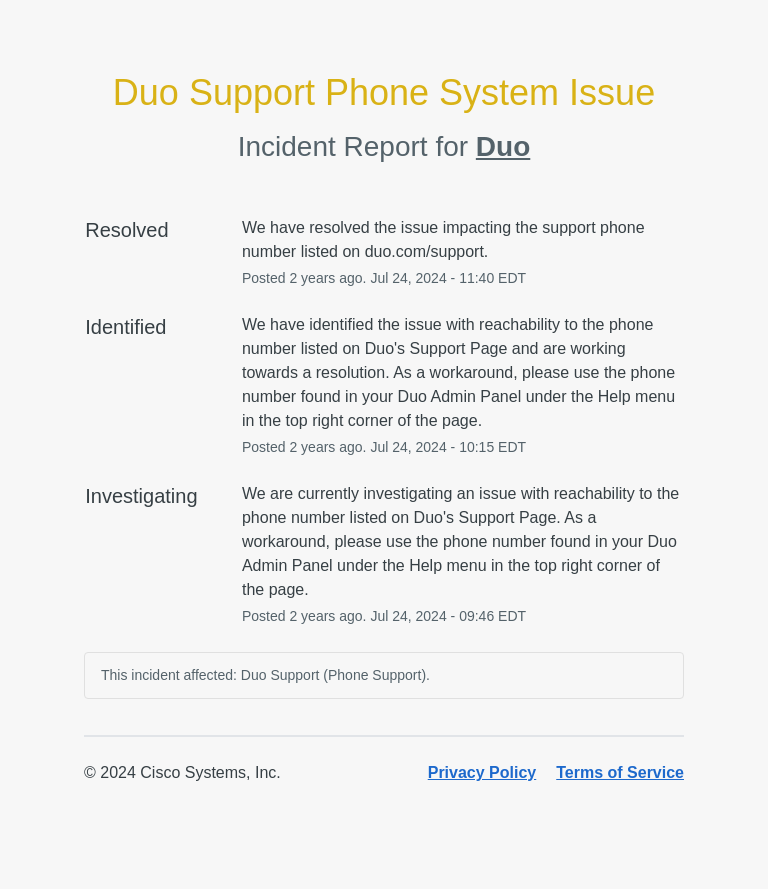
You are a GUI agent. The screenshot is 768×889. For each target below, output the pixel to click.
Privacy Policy (482, 772)
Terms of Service (620, 772)
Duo (503, 146)
